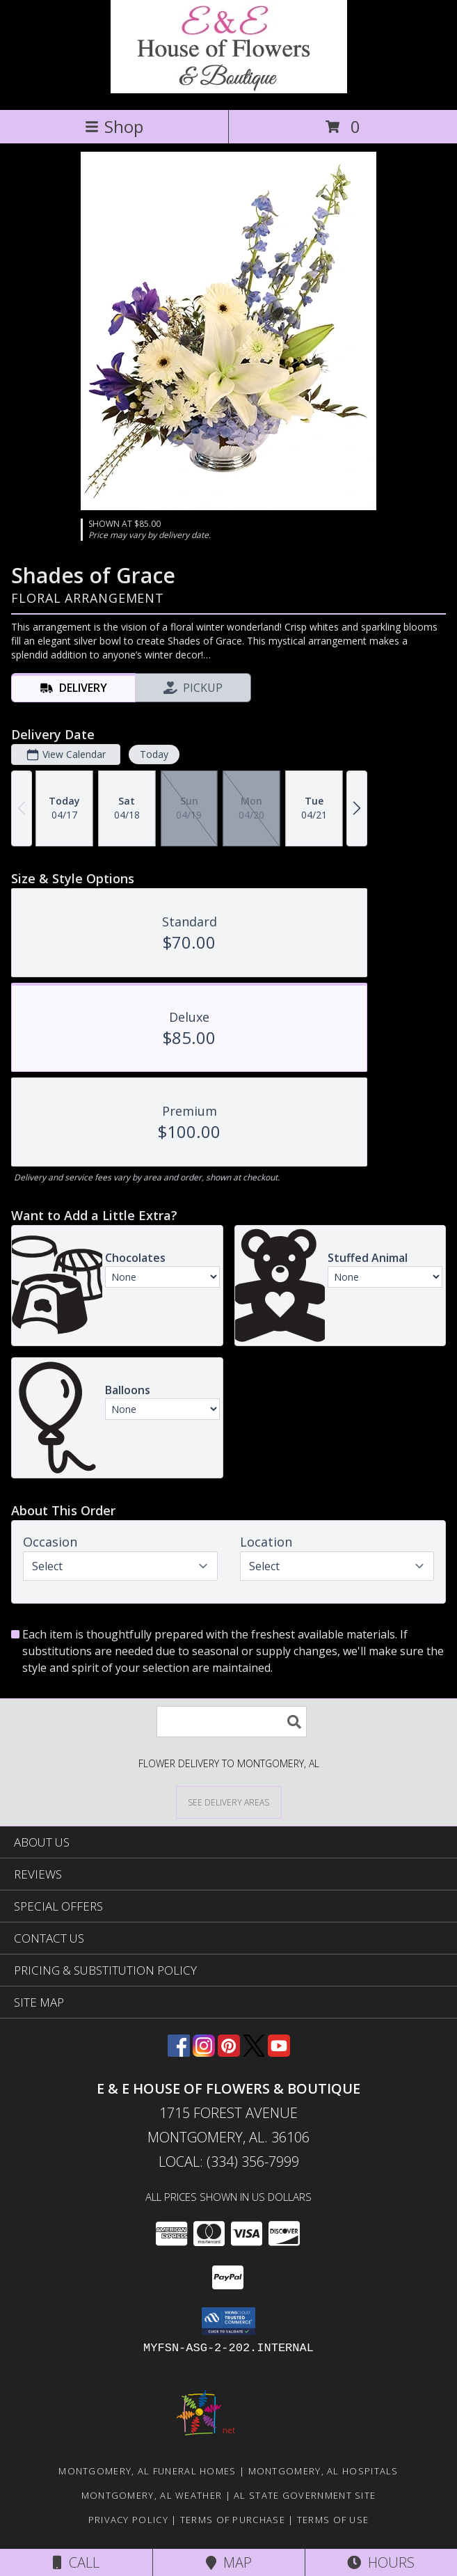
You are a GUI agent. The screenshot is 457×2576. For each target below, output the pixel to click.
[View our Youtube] (279, 2052)
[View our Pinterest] (229, 2052)
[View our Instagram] (204, 2052)
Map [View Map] (229, 2562)
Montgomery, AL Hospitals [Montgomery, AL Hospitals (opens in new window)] (323, 2471)
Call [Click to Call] (76, 2562)
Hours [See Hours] (381, 2562)
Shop (114, 126)
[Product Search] (232, 1721)
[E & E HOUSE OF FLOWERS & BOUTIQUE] (229, 89)
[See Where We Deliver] (229, 1801)
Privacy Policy (128, 2519)
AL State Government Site (305, 2495)
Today (154, 754)
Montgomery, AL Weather (152, 2495)
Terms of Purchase (232, 2519)
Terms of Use (333, 2519)
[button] (228, 2321)
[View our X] (254, 2052)
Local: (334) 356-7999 (229, 2161)
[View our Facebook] (179, 2052)
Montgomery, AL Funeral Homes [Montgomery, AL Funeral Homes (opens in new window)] (147, 2471)
